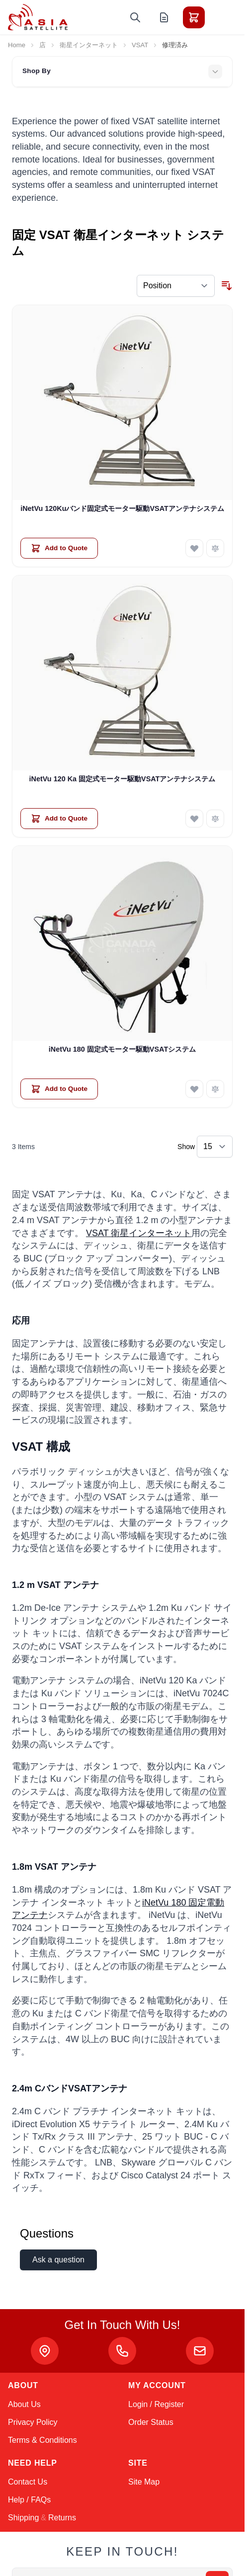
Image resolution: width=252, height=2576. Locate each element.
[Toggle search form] (135, 17)
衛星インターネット (89, 45)
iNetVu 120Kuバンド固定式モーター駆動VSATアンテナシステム (122, 508)
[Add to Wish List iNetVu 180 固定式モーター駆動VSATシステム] (194, 1089)
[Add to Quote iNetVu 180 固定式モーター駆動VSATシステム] (59, 1089)
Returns (62, 2517)
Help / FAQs (29, 2499)
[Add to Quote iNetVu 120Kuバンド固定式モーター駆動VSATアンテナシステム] (59, 548)
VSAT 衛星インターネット (138, 1233)
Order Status (150, 2422)
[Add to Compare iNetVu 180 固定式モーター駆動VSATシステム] (215, 1089)
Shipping (23, 2517)
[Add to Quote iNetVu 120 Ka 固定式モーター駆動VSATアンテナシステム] (59, 818)
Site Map (144, 2482)
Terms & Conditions (42, 2440)
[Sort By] (176, 286)
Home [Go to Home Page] (16, 45)
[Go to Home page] (38, 17)
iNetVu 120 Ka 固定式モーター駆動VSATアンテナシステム (122, 779)
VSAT (140, 45)
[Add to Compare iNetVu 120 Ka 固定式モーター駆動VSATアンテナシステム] (215, 819)
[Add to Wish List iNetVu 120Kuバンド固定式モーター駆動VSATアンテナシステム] (194, 548)
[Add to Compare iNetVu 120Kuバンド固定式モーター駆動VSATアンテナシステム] (215, 548)
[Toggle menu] (222, 17)
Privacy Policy (33, 2422)
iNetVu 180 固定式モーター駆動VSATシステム (122, 1049)
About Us (24, 2404)
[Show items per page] (215, 1147)
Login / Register (156, 2404)
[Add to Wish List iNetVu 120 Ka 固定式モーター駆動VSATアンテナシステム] (194, 819)
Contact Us (27, 2482)
